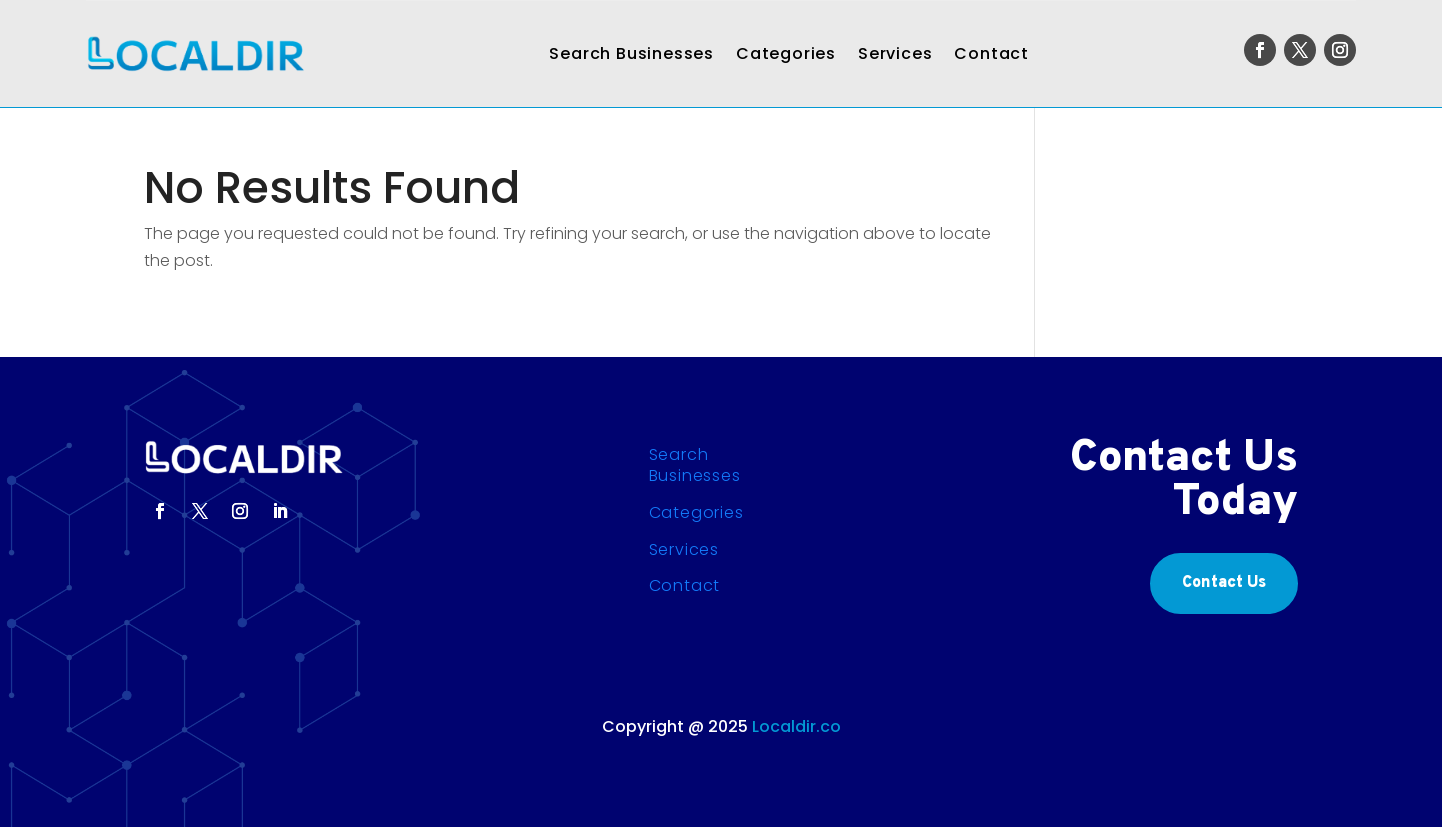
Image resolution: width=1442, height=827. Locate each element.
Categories (786, 53)
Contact (991, 53)
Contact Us (1224, 583)
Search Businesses (631, 53)
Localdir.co (796, 726)
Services (895, 53)
